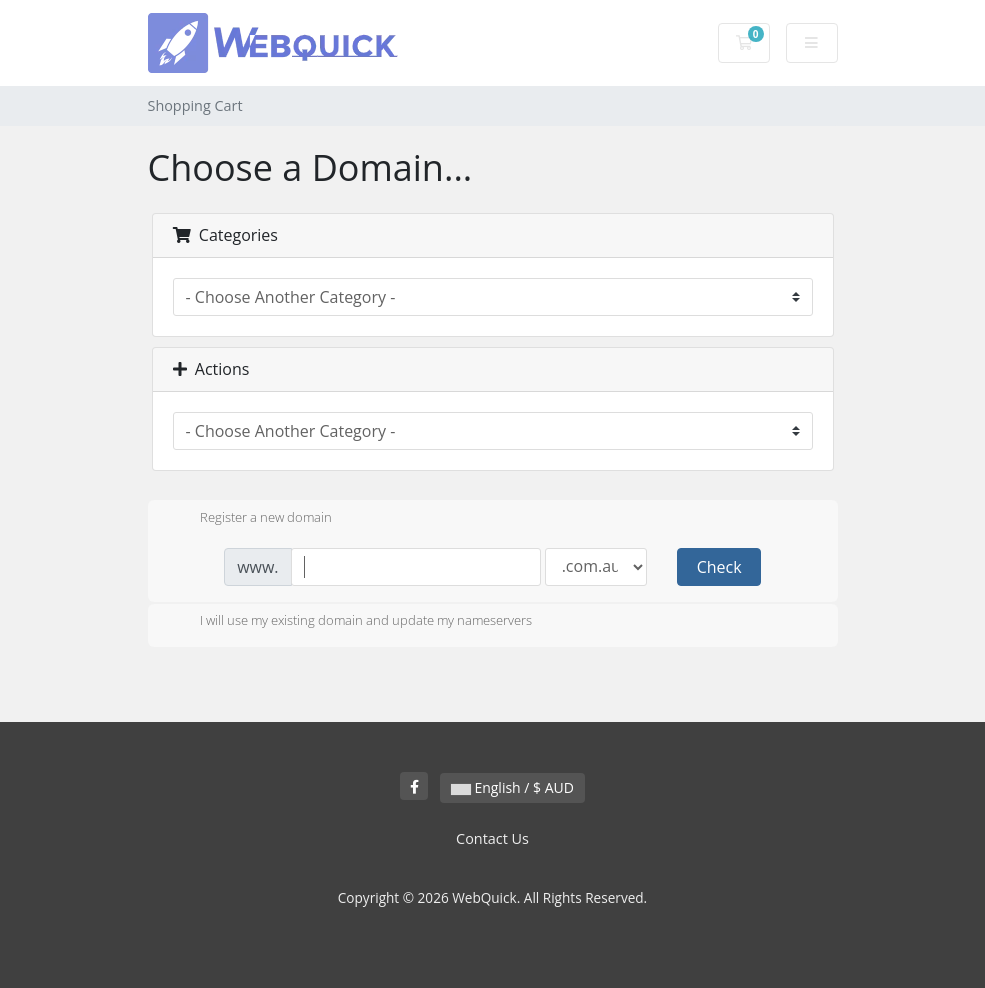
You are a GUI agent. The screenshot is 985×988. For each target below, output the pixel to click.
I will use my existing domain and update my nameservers (350, 622)
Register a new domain (250, 519)
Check (719, 567)
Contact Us (492, 838)
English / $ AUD (512, 787)
